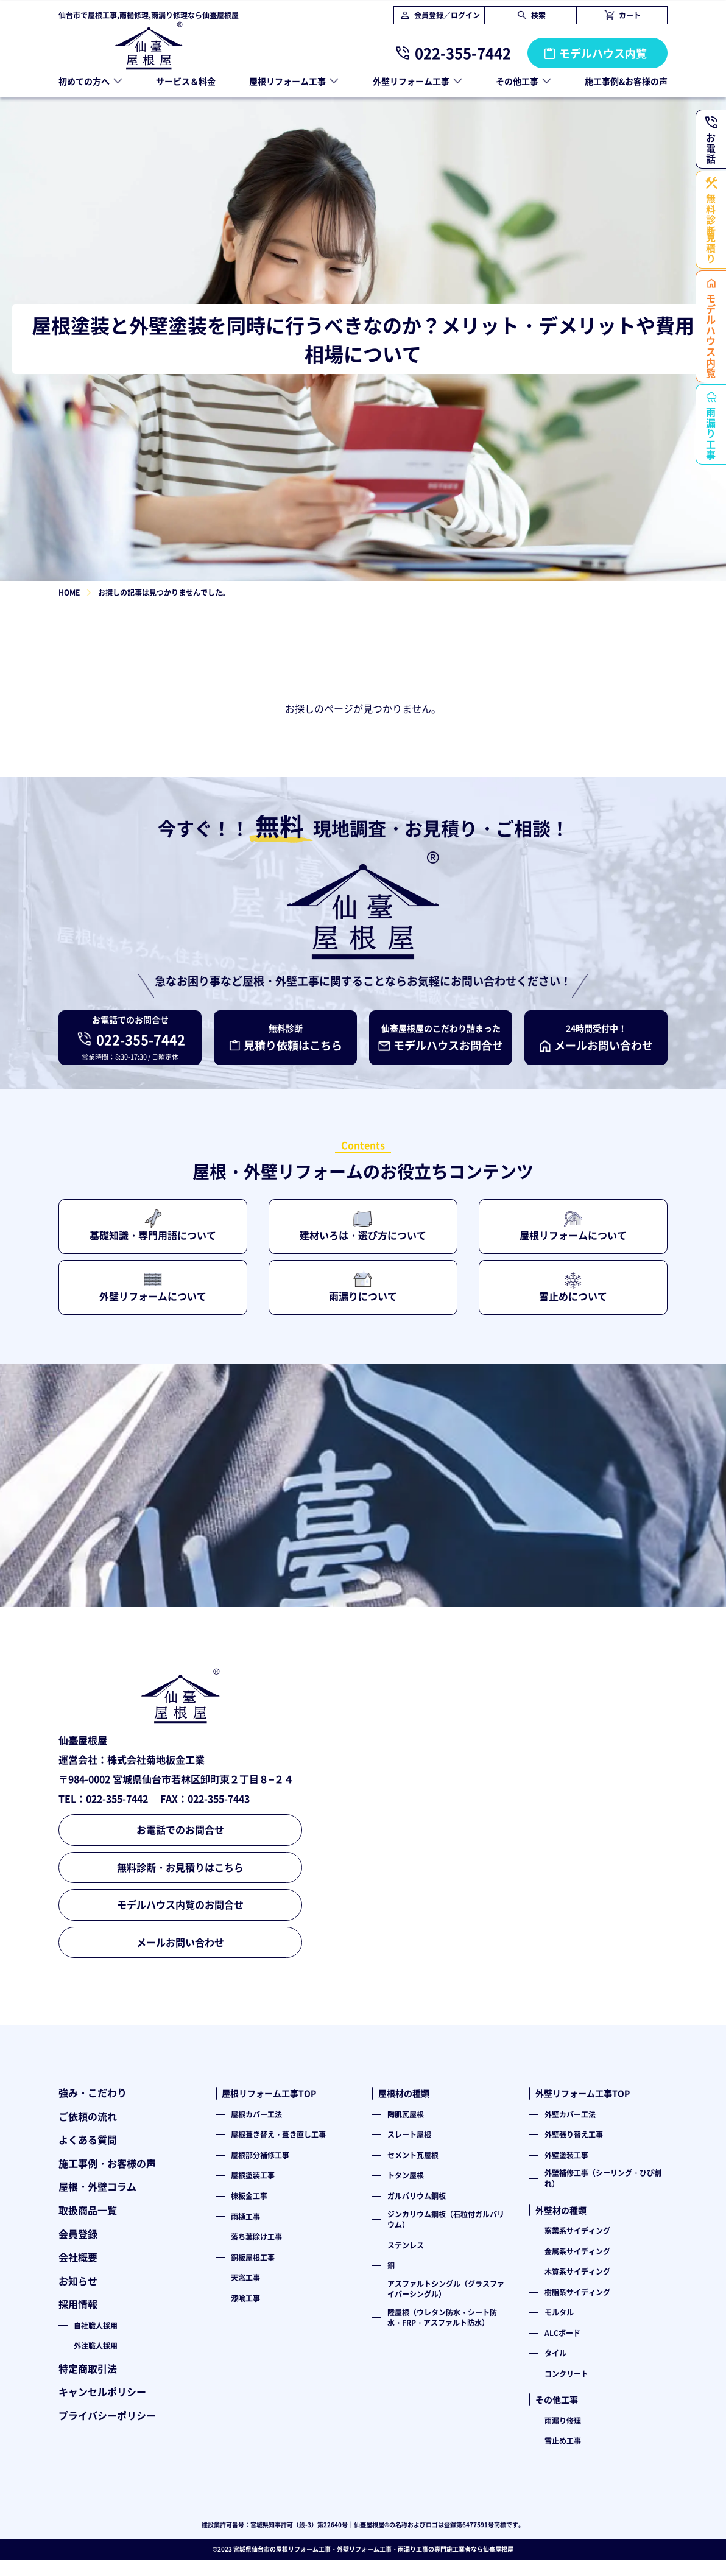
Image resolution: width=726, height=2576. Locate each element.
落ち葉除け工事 (256, 2236)
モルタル (559, 2312)
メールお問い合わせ (180, 1942)
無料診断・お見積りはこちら (180, 1867)
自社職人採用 (96, 2325)
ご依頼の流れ (87, 2116)
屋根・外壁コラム (97, 2186)
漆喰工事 (245, 2298)
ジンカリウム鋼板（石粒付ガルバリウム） (445, 2219)
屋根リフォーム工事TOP (269, 2093)
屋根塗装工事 (253, 2175)
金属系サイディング (577, 2251)
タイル (555, 2353)
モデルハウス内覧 (603, 53)
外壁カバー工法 (570, 2114)
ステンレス (405, 2245)
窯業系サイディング (577, 2230)
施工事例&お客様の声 (626, 81)
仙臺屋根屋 (498, 2548)
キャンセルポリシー (102, 2391)
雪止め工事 (562, 2440)
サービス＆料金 (186, 81)
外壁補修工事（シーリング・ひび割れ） (602, 2178)
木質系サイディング (577, 2271)
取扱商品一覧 (87, 2210)
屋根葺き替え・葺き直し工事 (278, 2134)
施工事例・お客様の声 (107, 2163)
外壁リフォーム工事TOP (582, 2093)
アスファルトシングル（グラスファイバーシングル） (445, 2289)
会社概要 (77, 2257)
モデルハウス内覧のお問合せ (180, 1904)
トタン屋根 (405, 2175)
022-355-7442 (463, 52)
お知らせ (77, 2280)
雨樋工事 (245, 2216)
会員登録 (77, 2233)
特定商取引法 (87, 2368)
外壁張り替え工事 (573, 2134)
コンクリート (566, 2373)
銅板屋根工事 (253, 2257)
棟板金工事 (249, 2196)
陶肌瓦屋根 (405, 2114)
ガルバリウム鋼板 (416, 2196)
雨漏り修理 (562, 2420)
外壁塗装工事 (566, 2155)
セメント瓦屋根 (413, 2155)
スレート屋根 (409, 2134)
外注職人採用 (96, 2345)
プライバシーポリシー (107, 2415)
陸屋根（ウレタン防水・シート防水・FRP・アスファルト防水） (442, 2317)
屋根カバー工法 (256, 2114)
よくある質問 (87, 2139)
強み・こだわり (92, 2092)
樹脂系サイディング (577, 2292)
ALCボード (562, 2333)
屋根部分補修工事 (260, 2155)
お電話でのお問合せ (180, 1829)
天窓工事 (245, 2277)
